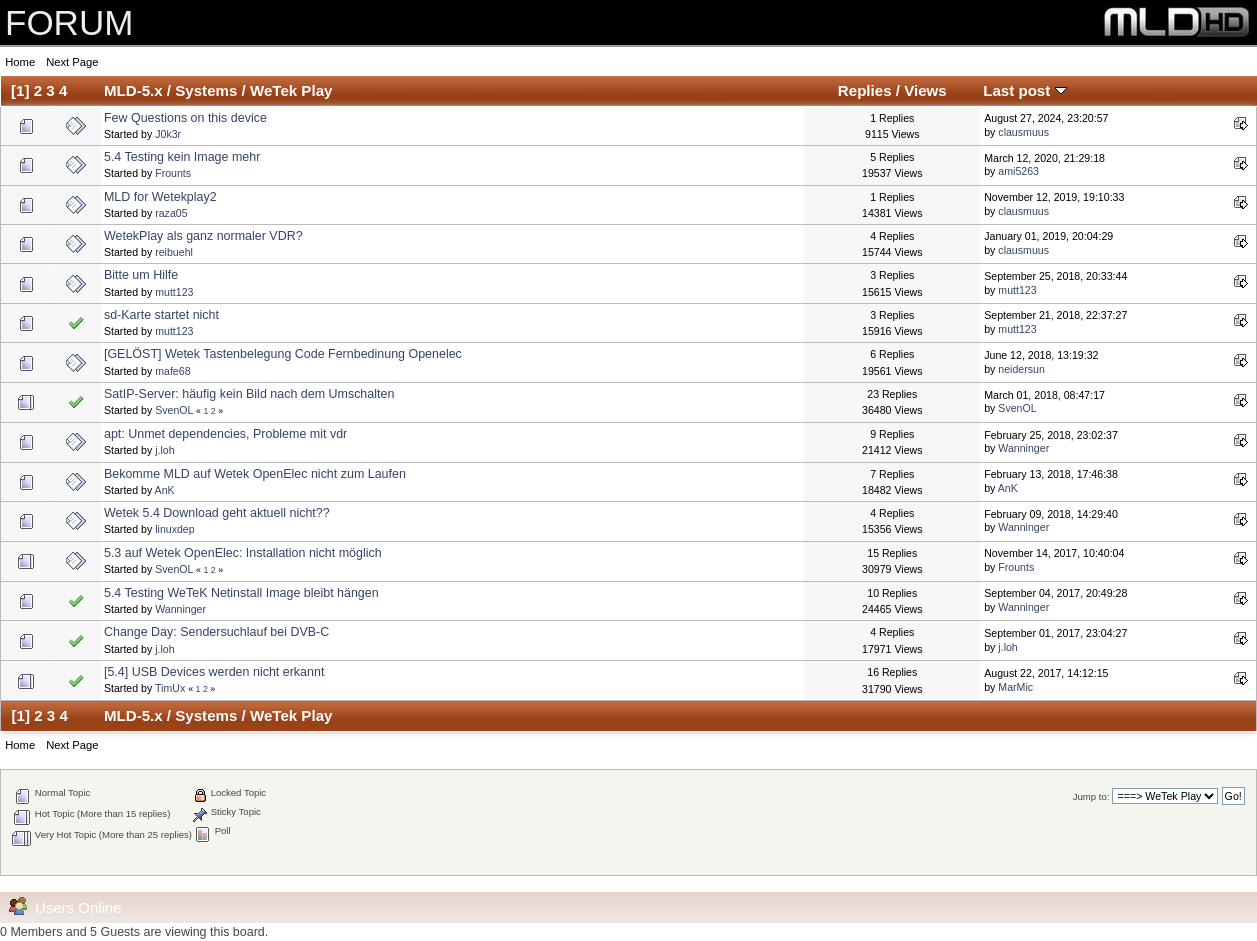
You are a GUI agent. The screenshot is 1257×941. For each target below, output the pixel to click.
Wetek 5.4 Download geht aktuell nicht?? (217, 513)
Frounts (173, 173)
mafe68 (172, 371)
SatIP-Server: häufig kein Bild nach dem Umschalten (249, 394)
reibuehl (174, 252)
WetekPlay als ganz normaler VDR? (203, 236)
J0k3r (168, 134)
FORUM (69, 22)
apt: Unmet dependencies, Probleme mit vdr (225, 434)
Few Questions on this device (185, 118)
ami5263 (1018, 171)
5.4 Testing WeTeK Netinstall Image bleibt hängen (241, 593)
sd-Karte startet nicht (161, 315)
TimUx (170, 688)
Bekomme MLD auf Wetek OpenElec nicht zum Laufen (255, 474)
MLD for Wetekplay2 (160, 197)
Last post (1024, 90)
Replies (865, 90)
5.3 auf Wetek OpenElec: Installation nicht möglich (243, 553)
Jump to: (1091, 796)
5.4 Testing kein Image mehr (182, 157)
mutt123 (174, 292)
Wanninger (1023, 448)
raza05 (171, 213)
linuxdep (174, 529)
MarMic (1015, 687)
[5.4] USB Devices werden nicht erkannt (214, 672)
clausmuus (1023, 132)
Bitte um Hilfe (141, 275)
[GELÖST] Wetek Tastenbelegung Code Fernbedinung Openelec (283, 354)
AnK (165, 490)
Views (925, 90)
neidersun (1021, 369)
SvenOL (174, 410)
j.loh (164, 450)
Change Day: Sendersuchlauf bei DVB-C (216, 632)
